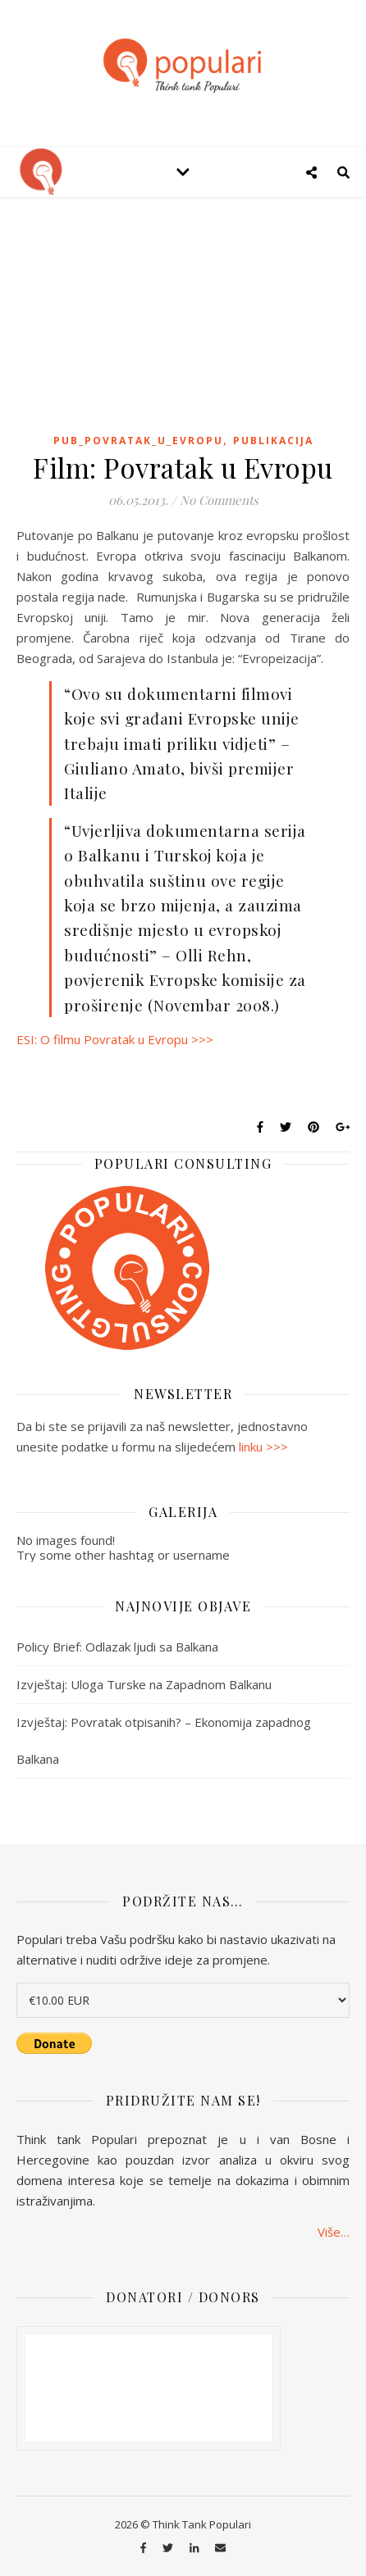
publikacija (273, 441)
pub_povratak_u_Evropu (138, 441)
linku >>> (263, 1446)
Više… (334, 2231)
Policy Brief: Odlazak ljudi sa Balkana (117, 1646)
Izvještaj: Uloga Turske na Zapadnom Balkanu (144, 1684)
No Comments (219, 500)
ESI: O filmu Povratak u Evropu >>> (114, 1039)
